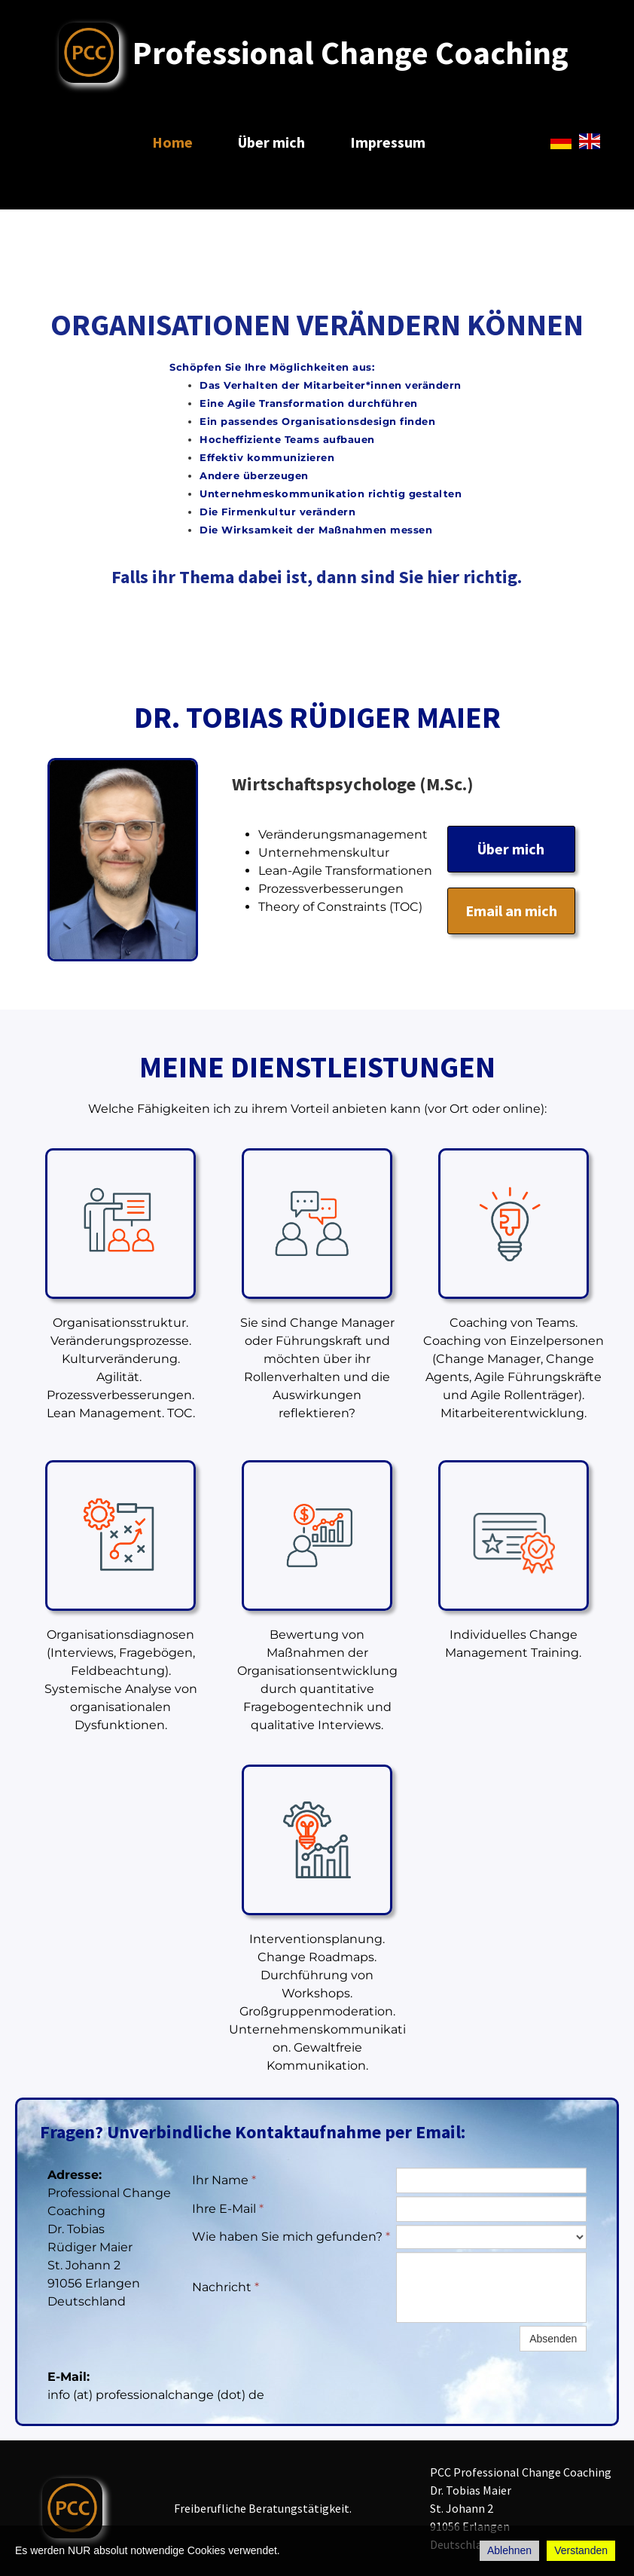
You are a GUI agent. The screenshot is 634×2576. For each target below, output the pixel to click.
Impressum (387, 142)
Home (172, 142)
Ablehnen (509, 2550)
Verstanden (581, 2550)
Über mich (271, 142)
